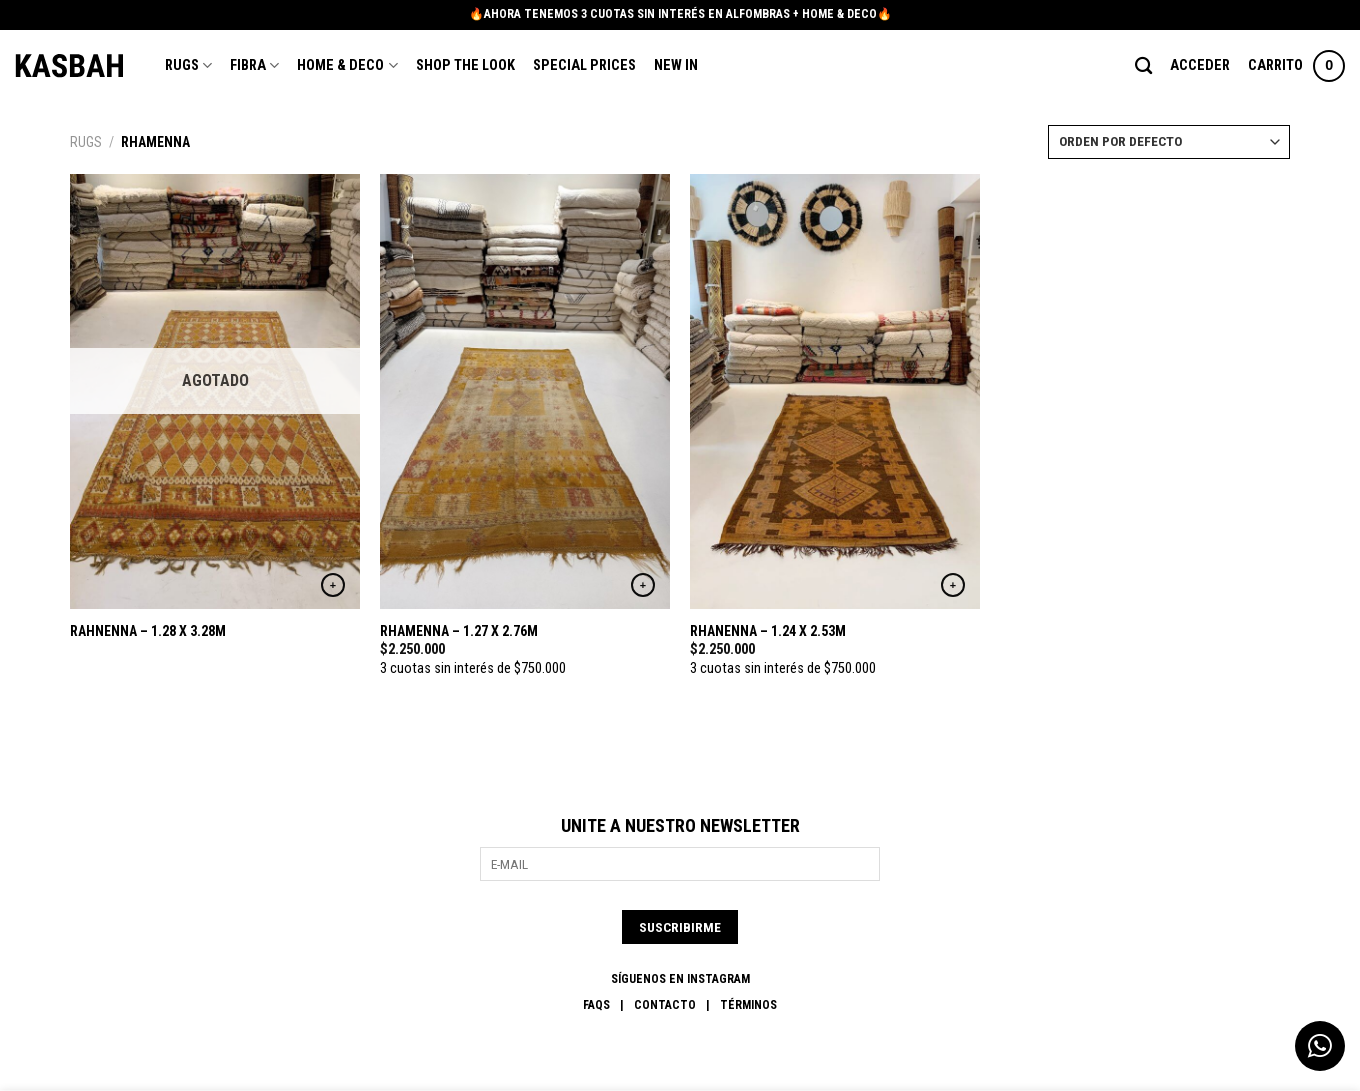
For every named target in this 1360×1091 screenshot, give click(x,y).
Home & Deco (347, 65)
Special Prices (584, 65)
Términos (748, 1005)
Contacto (665, 1005)
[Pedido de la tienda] (1169, 142)
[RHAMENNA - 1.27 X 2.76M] (525, 391)
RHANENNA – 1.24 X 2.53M (768, 631)
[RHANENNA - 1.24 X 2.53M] (835, 391)
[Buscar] (1143, 66)
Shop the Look (465, 65)
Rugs (188, 65)
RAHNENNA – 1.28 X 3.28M (148, 631)
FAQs (596, 1005)
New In (676, 65)
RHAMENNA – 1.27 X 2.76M (459, 631)
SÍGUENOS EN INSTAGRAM (680, 979)
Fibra (254, 65)
